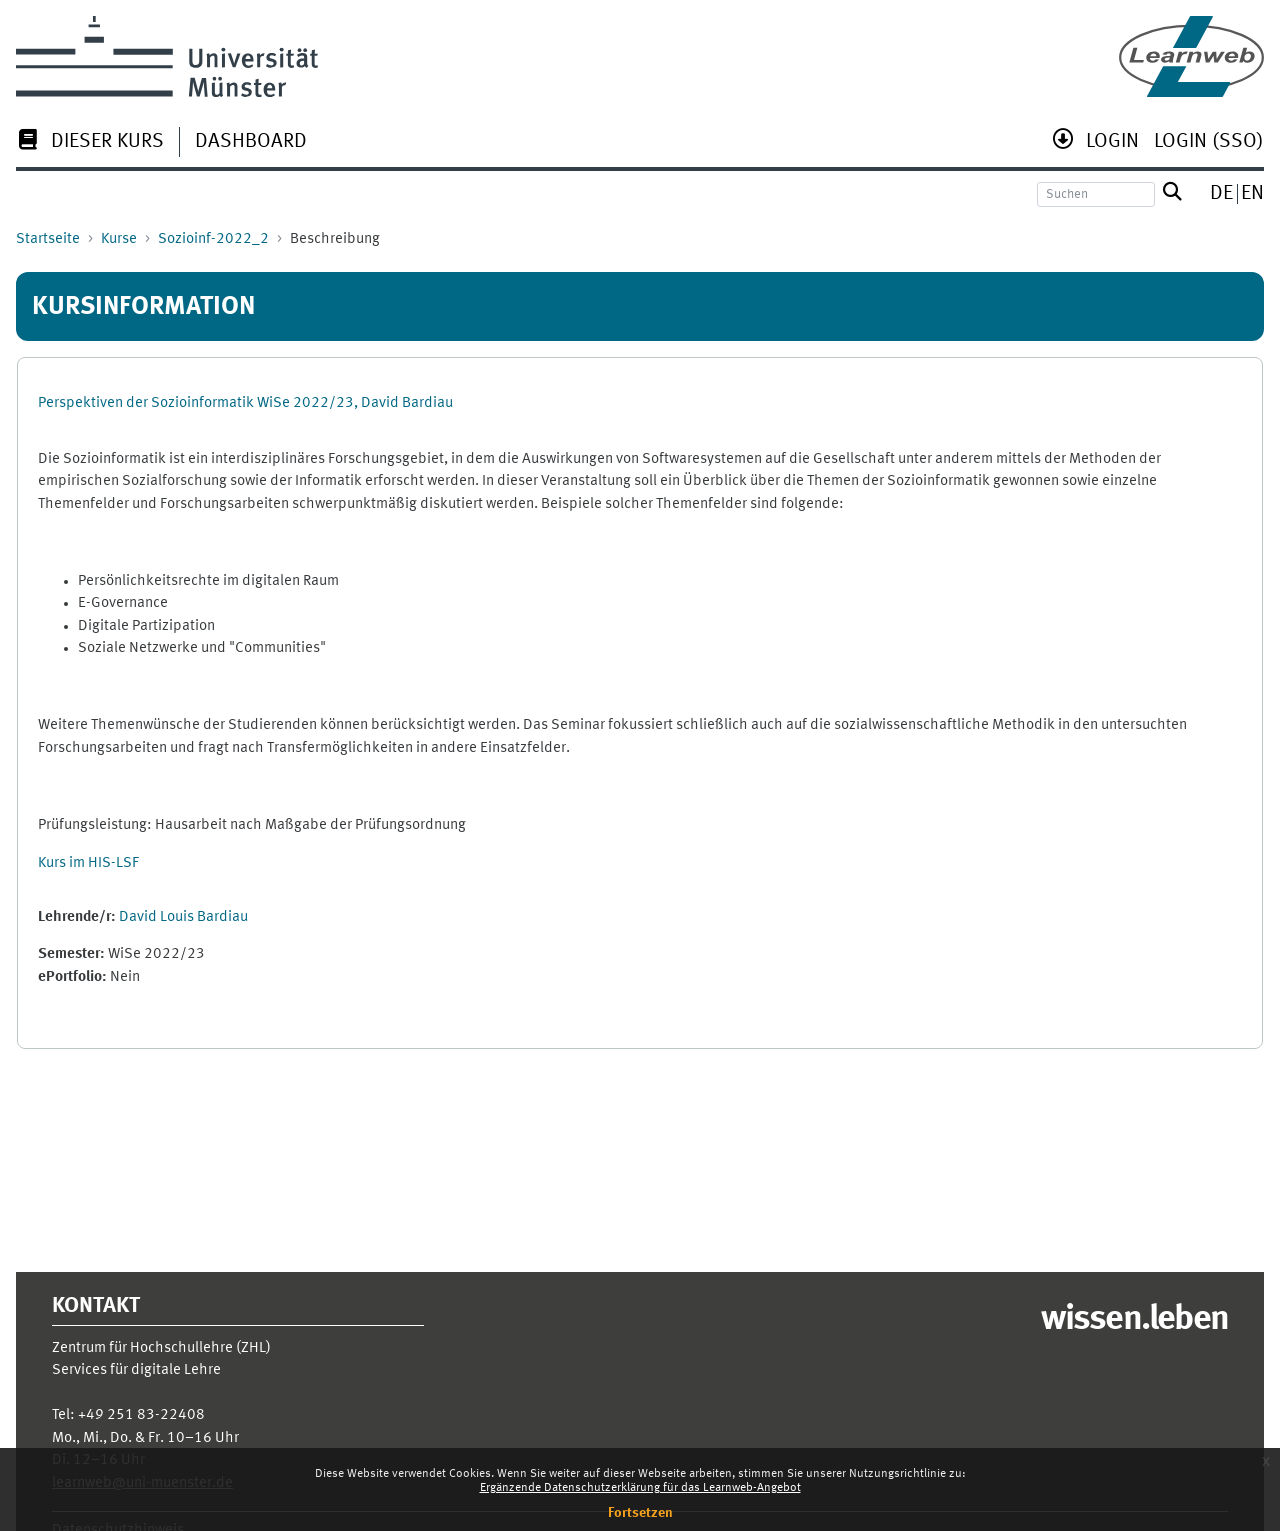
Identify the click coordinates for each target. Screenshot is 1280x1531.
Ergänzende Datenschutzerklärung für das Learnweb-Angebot (640, 1488)
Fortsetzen (640, 1513)
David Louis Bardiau (183, 917)
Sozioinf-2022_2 (213, 239)
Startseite (48, 239)
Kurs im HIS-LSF (88, 863)
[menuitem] (90, 143)
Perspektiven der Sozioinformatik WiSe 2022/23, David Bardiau (245, 403)
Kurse (119, 239)
